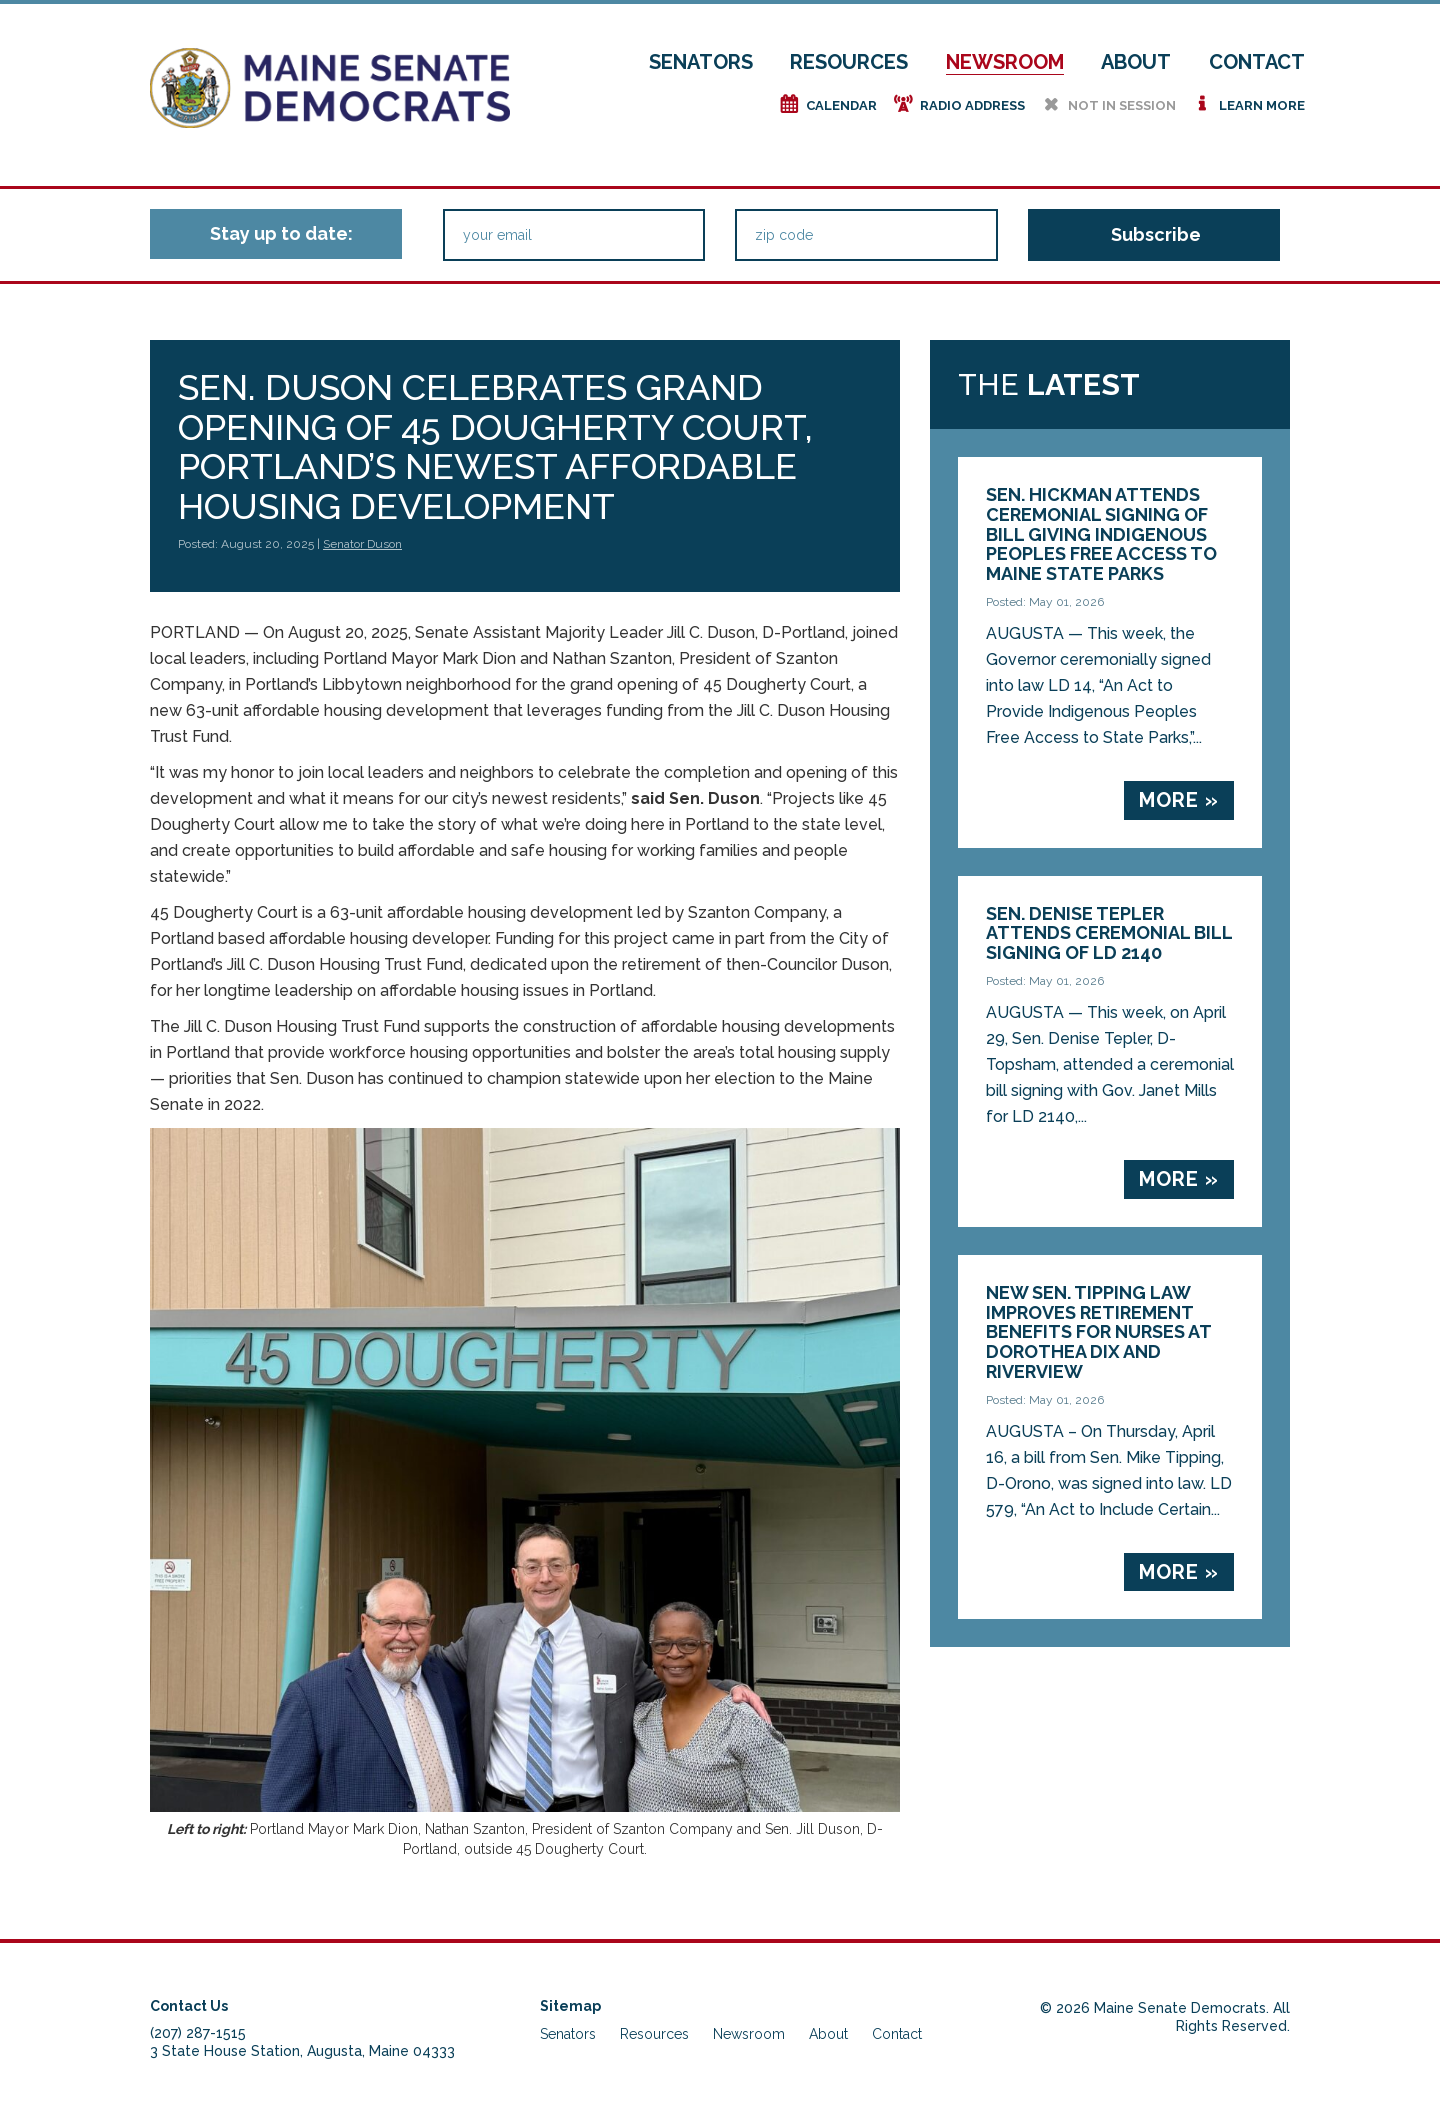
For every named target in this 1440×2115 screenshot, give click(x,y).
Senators (701, 62)
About (1136, 62)
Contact (1257, 62)
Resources (849, 62)
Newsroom (1005, 62)
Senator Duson (362, 544)
